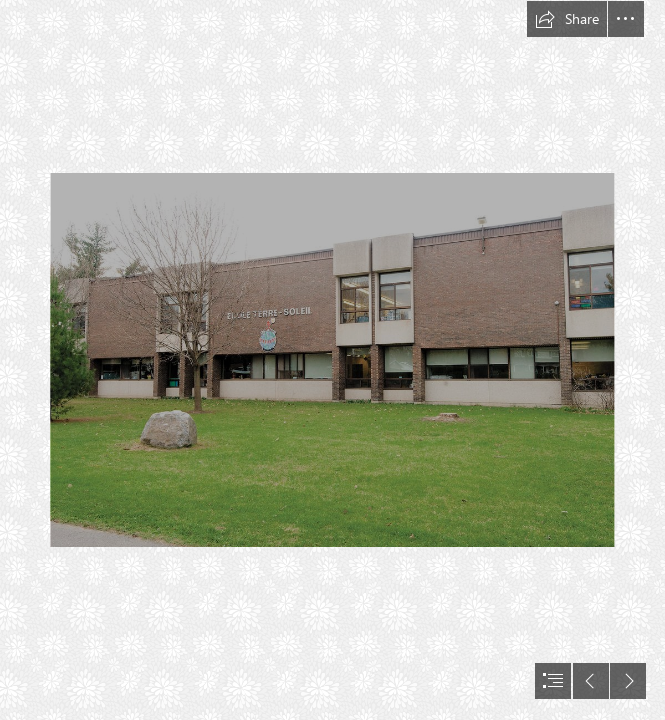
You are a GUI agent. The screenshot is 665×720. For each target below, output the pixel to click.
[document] (332, 360)
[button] (567, 19)
